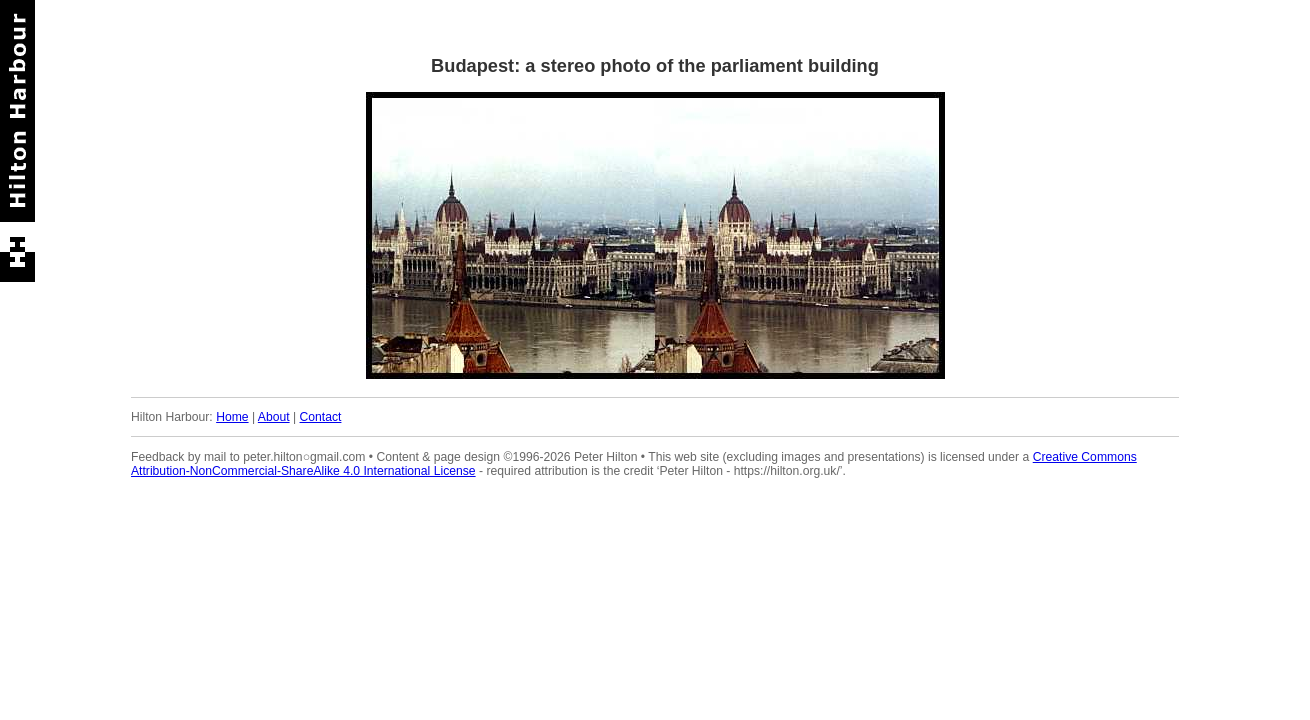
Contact (321, 417)
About (274, 417)
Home (232, 417)
